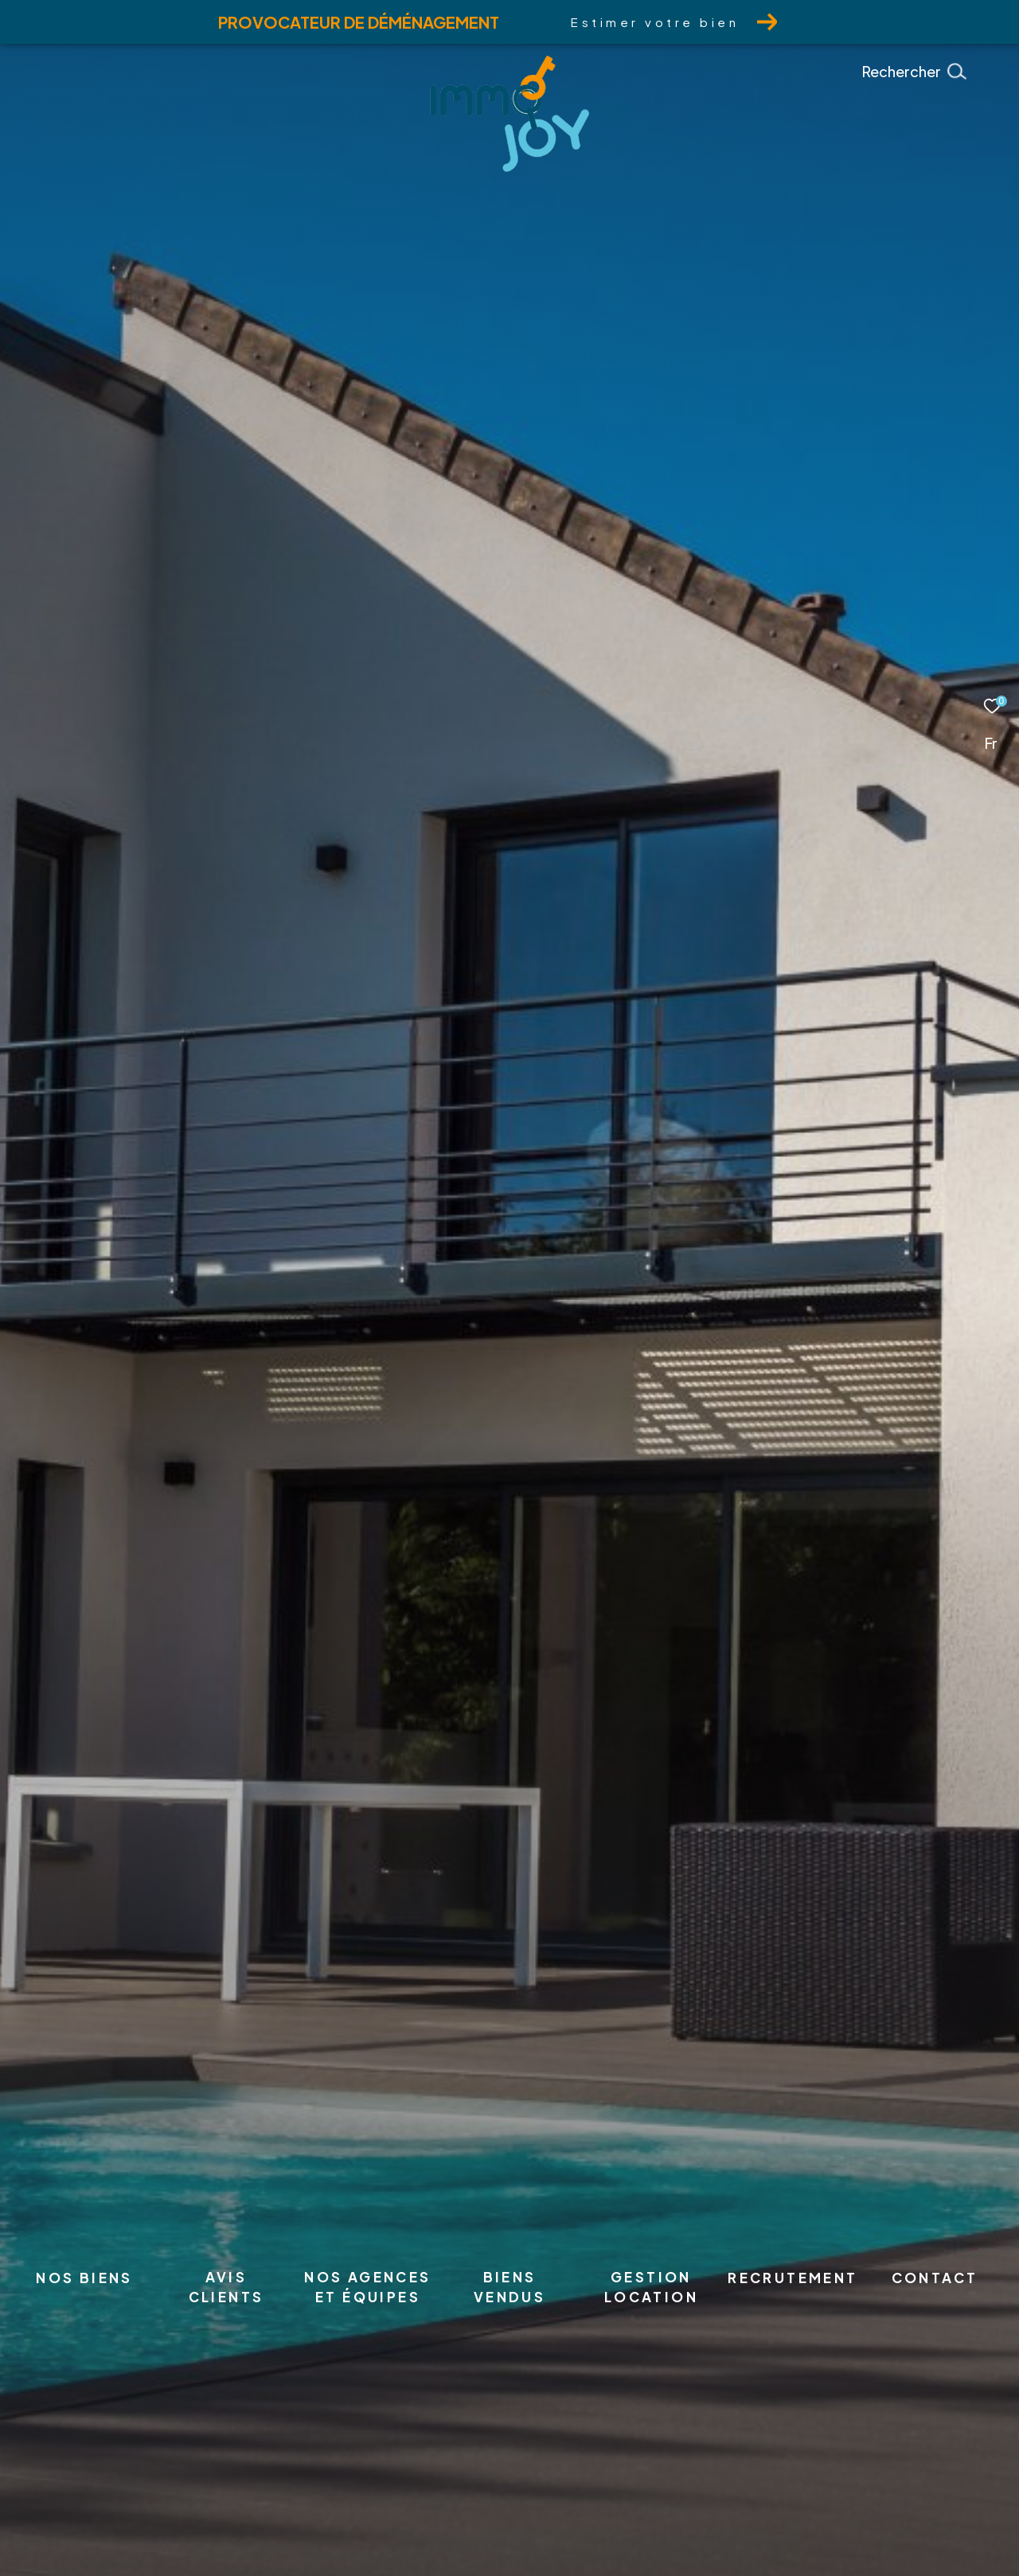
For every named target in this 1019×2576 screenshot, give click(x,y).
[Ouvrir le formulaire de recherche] (949, 72)
